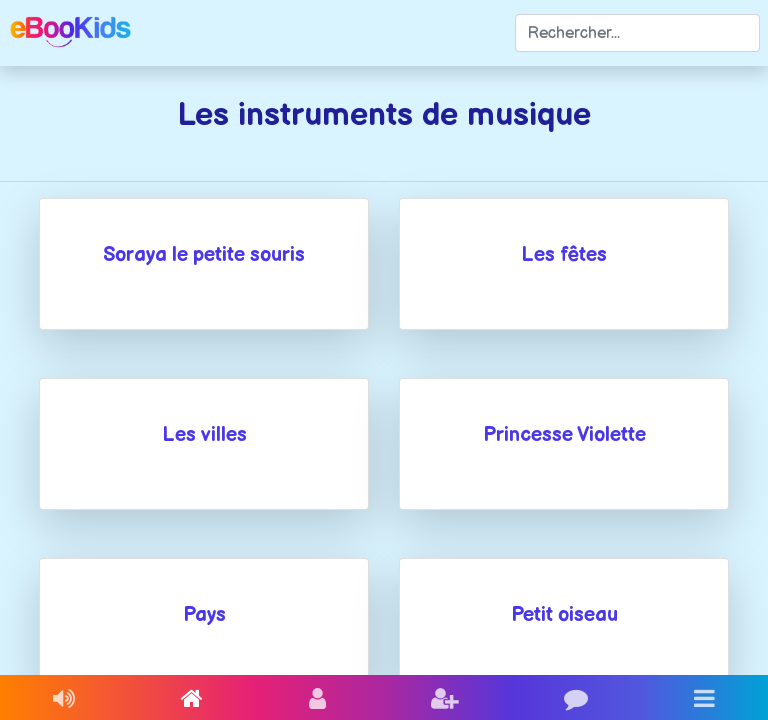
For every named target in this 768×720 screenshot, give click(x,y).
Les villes (204, 435)
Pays (204, 615)
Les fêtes (564, 255)
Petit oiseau (564, 615)
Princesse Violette (564, 435)
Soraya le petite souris (204, 255)
